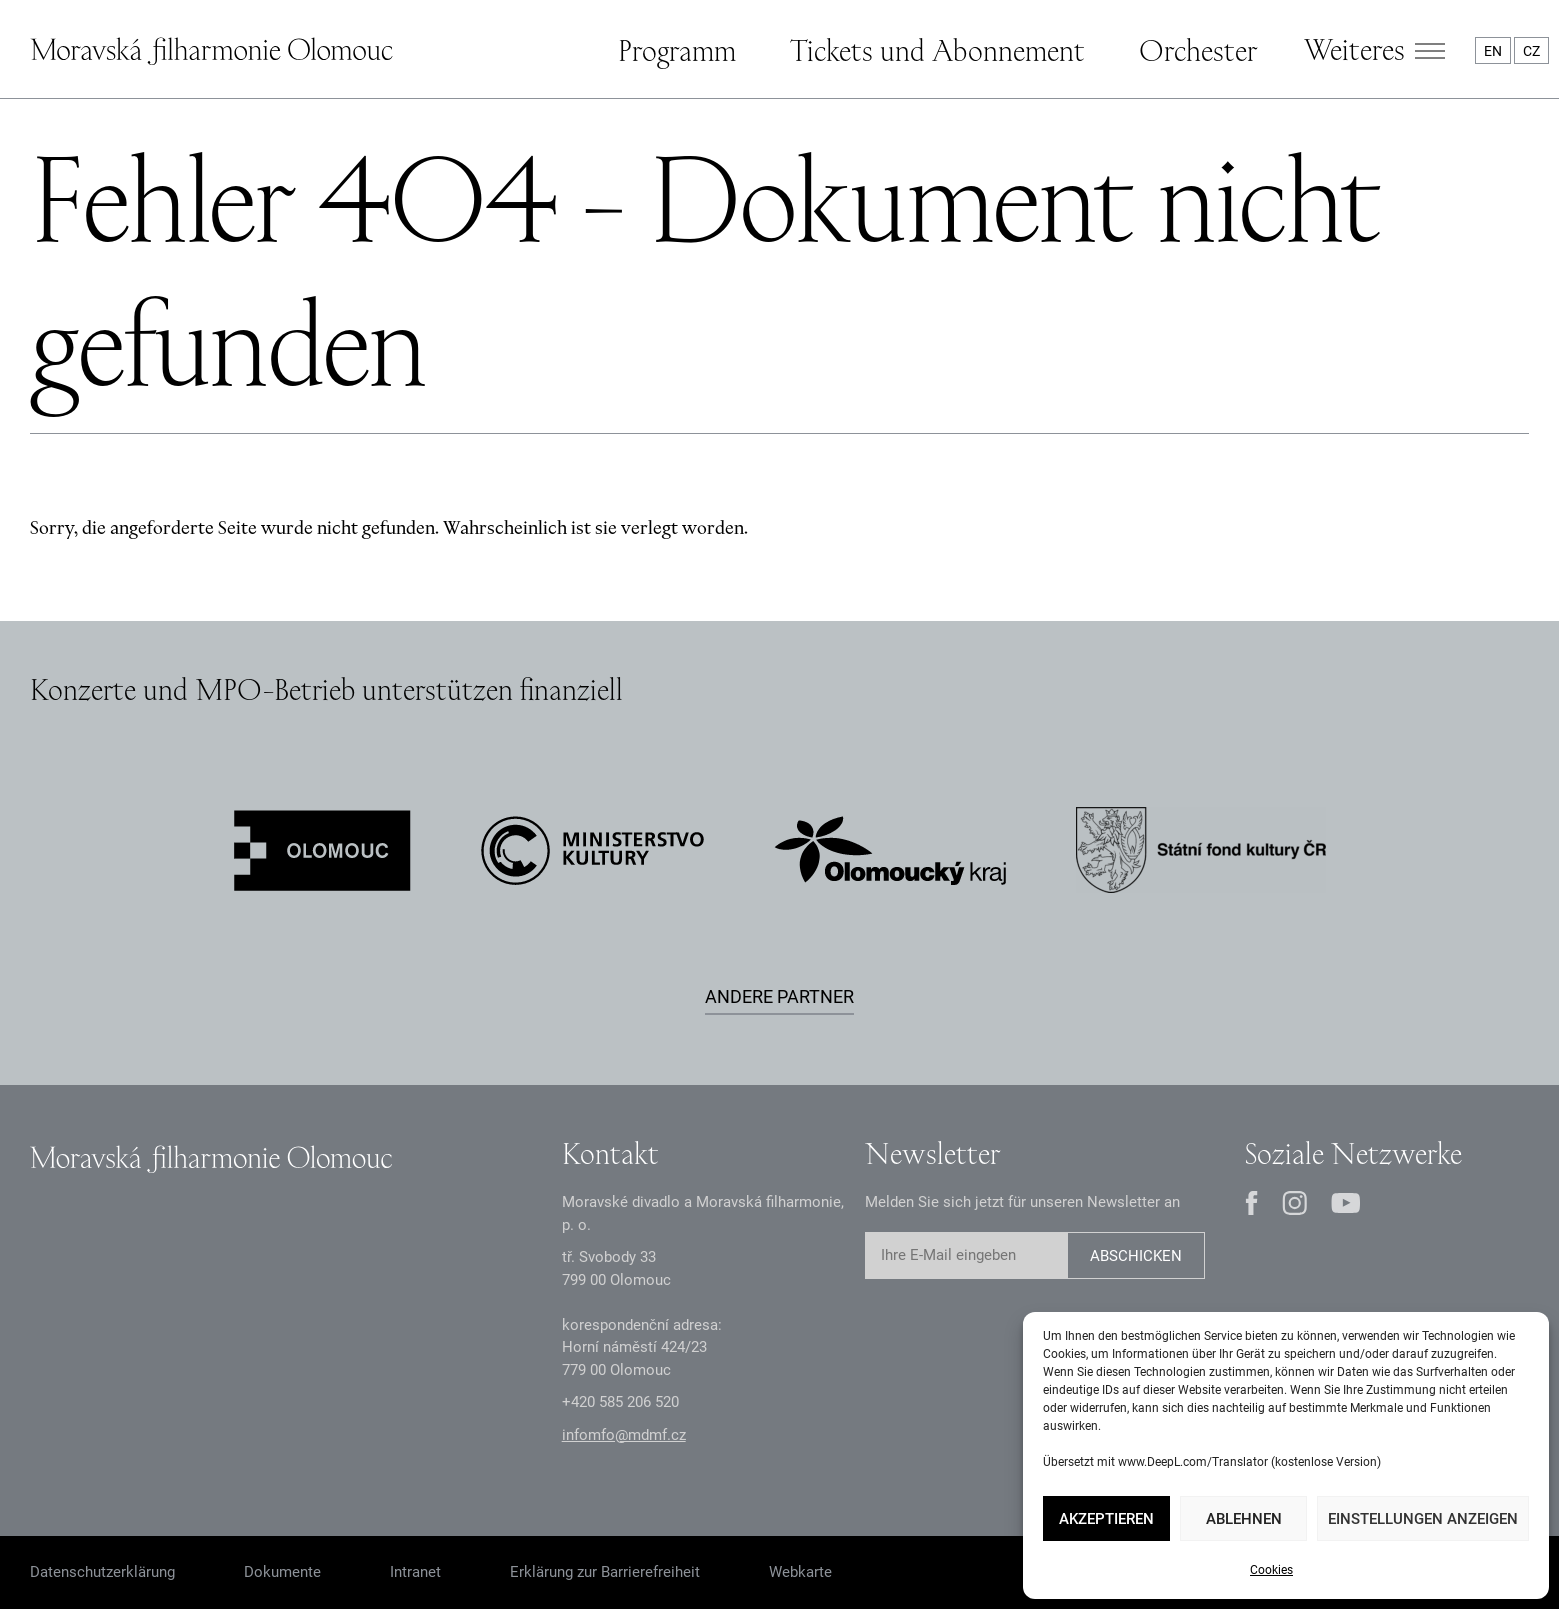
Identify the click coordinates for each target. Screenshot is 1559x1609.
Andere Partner (779, 996)
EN (1493, 51)
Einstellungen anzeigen (1423, 1519)
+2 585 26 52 (620, 1402)
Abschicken (1136, 1256)
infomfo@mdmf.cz (624, 1435)
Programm (677, 50)
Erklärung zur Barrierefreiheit (605, 1572)
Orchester (1198, 50)
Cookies (1271, 1570)
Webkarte (800, 1572)
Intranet (415, 1572)
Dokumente (282, 1572)
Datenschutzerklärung (102, 1572)
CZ (1531, 51)
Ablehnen (1244, 1519)
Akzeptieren (1106, 1519)
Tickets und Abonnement (937, 50)
